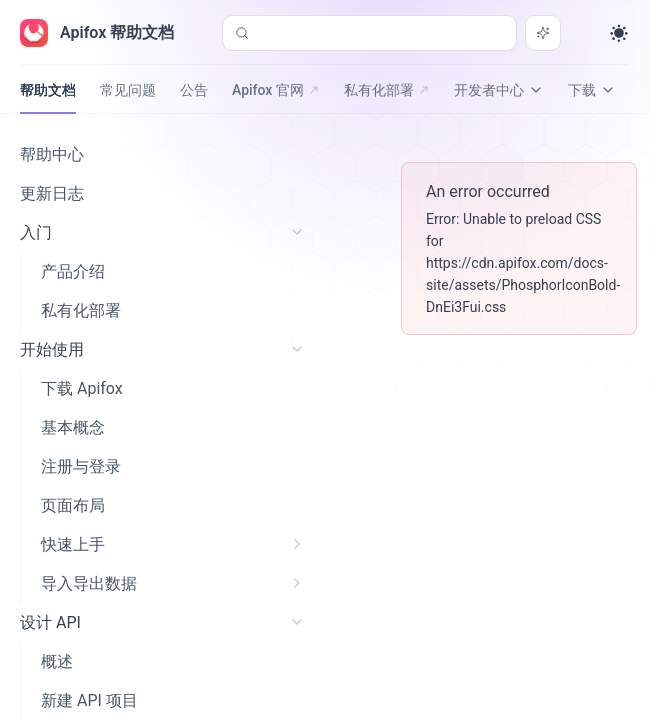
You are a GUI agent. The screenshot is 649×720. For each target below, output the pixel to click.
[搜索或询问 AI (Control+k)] (369, 33)
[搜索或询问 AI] (543, 33)
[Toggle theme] (619, 33)
